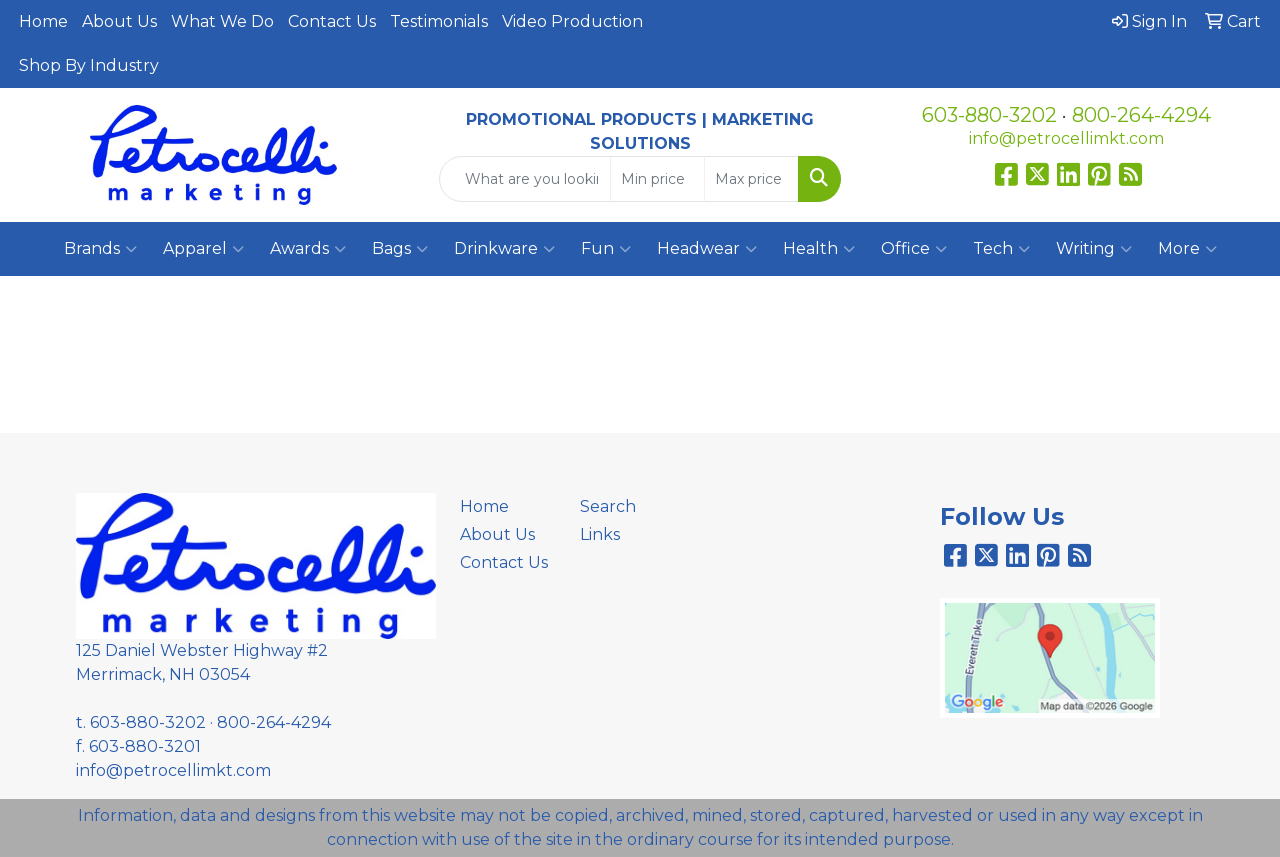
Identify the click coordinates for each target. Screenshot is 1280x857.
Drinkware (504, 249)
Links (600, 534)
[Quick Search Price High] (751, 179)
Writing (1094, 249)
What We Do (222, 21)
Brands (100, 249)
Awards (308, 249)
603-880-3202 (989, 115)
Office (914, 249)
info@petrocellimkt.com (1066, 138)
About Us (119, 21)
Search (608, 506)
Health (819, 249)
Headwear (707, 249)
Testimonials (439, 21)
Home (43, 21)
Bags (400, 249)
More (1187, 249)
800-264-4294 (1141, 115)
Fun (606, 249)
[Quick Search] (525, 179)
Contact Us (332, 21)
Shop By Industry (89, 65)
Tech (1001, 249)
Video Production (572, 21)
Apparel (203, 249)
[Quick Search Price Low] (657, 179)
